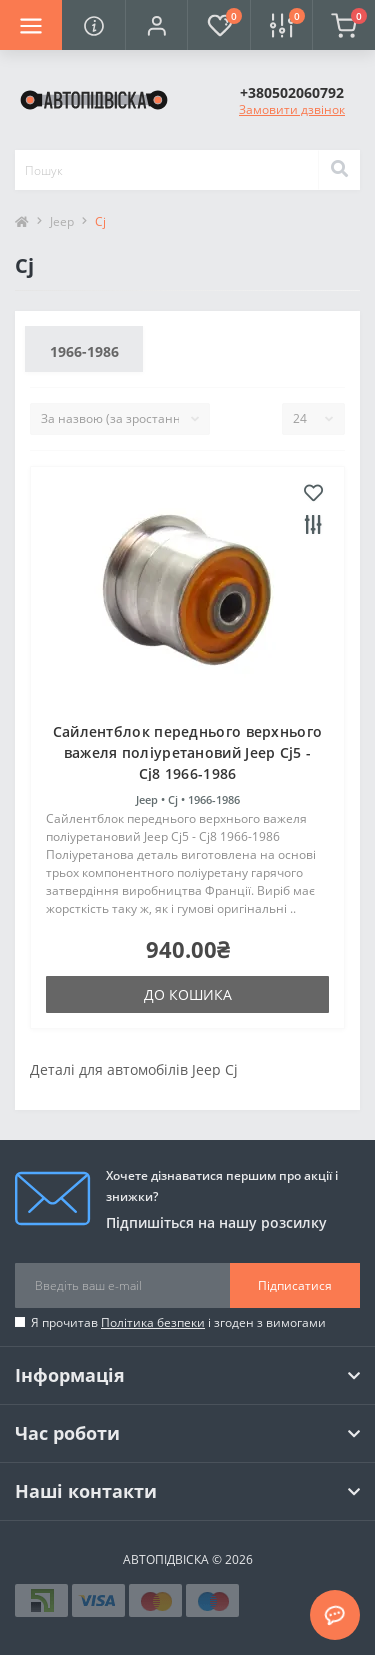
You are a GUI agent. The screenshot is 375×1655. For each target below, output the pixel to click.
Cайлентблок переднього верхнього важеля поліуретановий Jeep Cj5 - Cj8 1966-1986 (188, 752)
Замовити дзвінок (292, 109)
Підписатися (295, 1285)
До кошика (188, 994)
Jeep (62, 221)
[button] (156, 25)
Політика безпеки (153, 1322)
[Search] (339, 170)
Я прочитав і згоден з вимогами (178, 1322)
